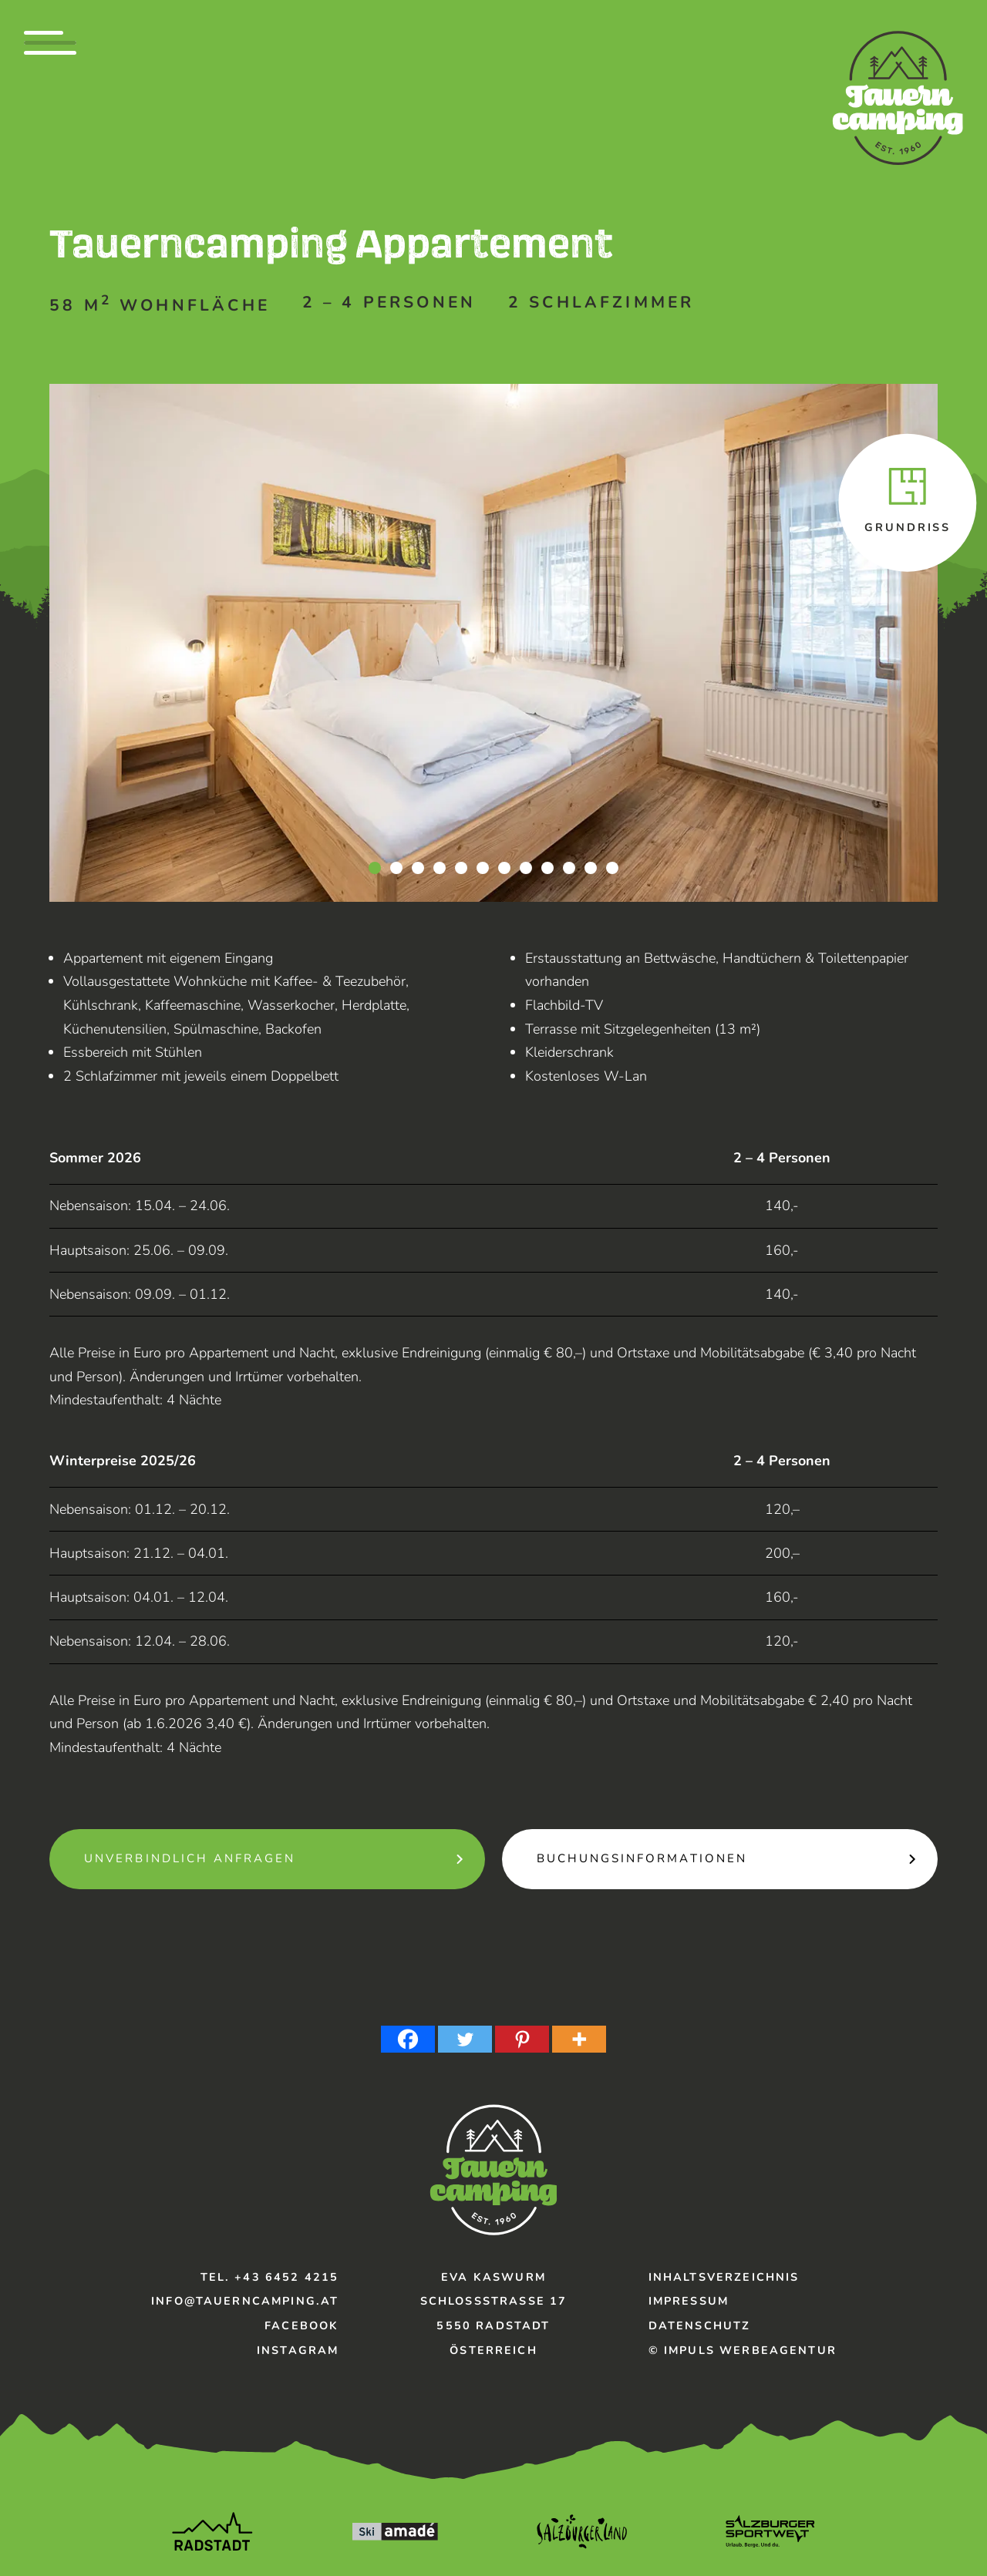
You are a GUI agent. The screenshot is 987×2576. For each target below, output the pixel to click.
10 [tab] (569, 868)
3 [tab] (418, 868)
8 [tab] (526, 868)
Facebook (301, 2325)
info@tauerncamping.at (245, 2301)
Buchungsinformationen (642, 1858)
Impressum (688, 2301)
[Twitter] (465, 2039)
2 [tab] (396, 868)
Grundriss (907, 527)
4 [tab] (439, 868)
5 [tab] (461, 868)
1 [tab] (375, 868)
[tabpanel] (493, 643)
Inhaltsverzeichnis (724, 2277)
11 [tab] (590, 868)
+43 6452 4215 (286, 2277)
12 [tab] (612, 868)
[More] (579, 2039)
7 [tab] (504, 868)
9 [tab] (547, 868)
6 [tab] (483, 868)
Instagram (298, 2350)
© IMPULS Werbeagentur (742, 2350)
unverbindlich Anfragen (189, 1858)
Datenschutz (699, 2325)
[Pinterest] (522, 2039)
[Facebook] (408, 2039)
